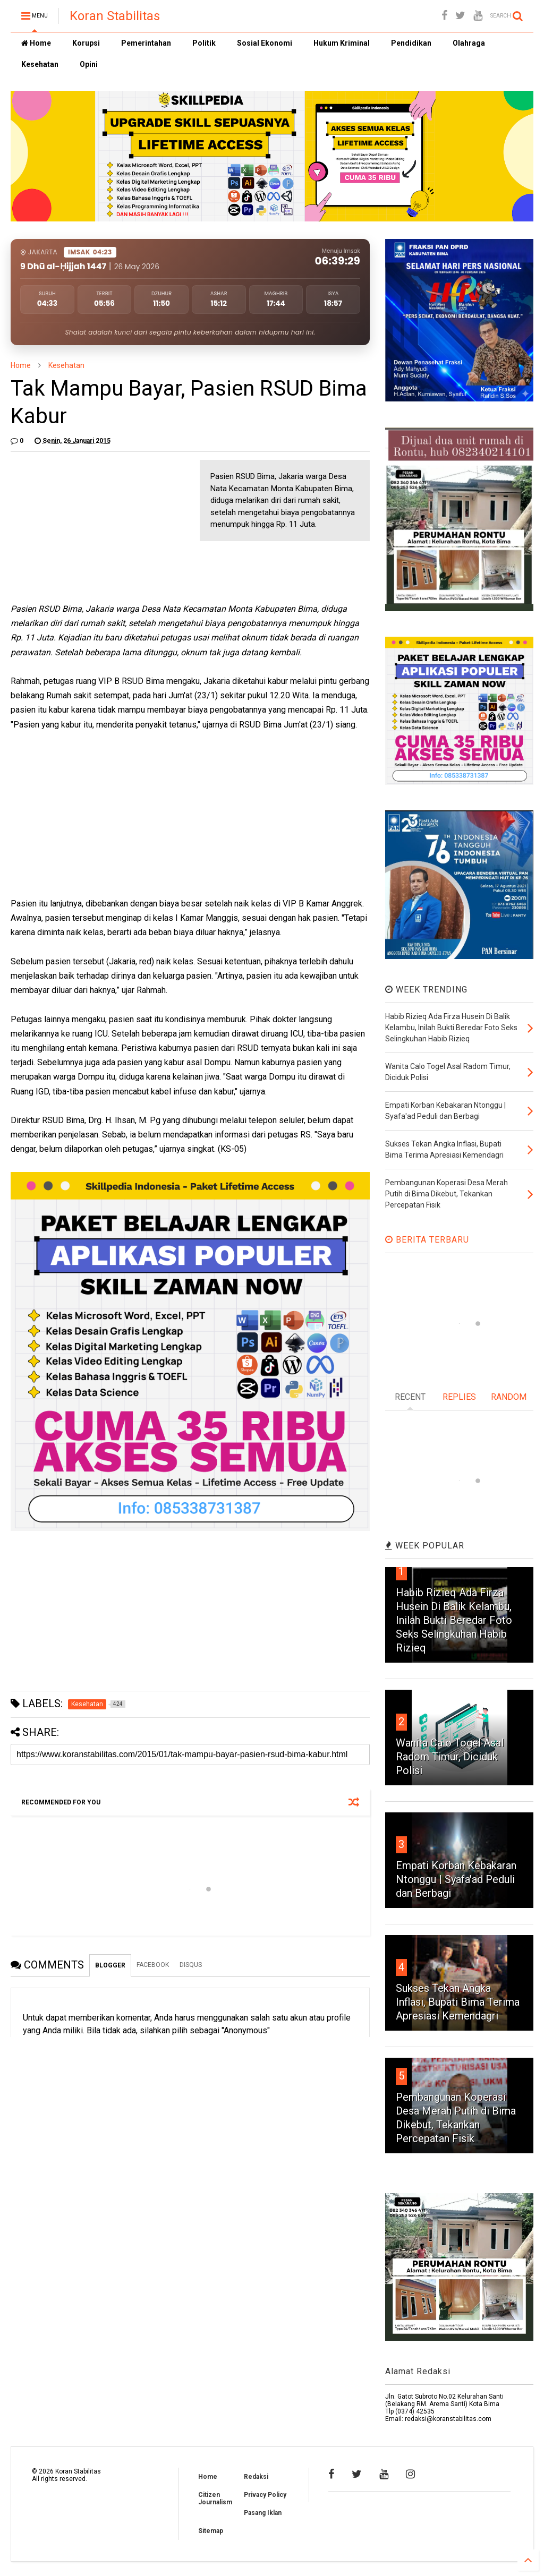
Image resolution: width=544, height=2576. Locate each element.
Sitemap (210, 2531)
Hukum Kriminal (341, 43)
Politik (204, 43)
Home (36, 43)
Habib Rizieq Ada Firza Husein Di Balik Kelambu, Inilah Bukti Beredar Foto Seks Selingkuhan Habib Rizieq (454, 1620)
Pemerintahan (146, 43)
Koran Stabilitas (115, 15)
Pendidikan (411, 43)
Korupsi (86, 43)
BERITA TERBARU (427, 1240)
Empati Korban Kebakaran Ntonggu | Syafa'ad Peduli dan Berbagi (456, 1879)
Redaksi (256, 2476)
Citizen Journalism (215, 2498)
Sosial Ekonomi (264, 43)
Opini (89, 64)
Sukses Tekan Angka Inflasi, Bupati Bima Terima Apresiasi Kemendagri (458, 2002)
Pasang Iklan (263, 2513)
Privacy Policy (265, 2494)
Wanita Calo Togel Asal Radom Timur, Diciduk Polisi (450, 1756)
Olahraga (469, 43)
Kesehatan (39, 64)
